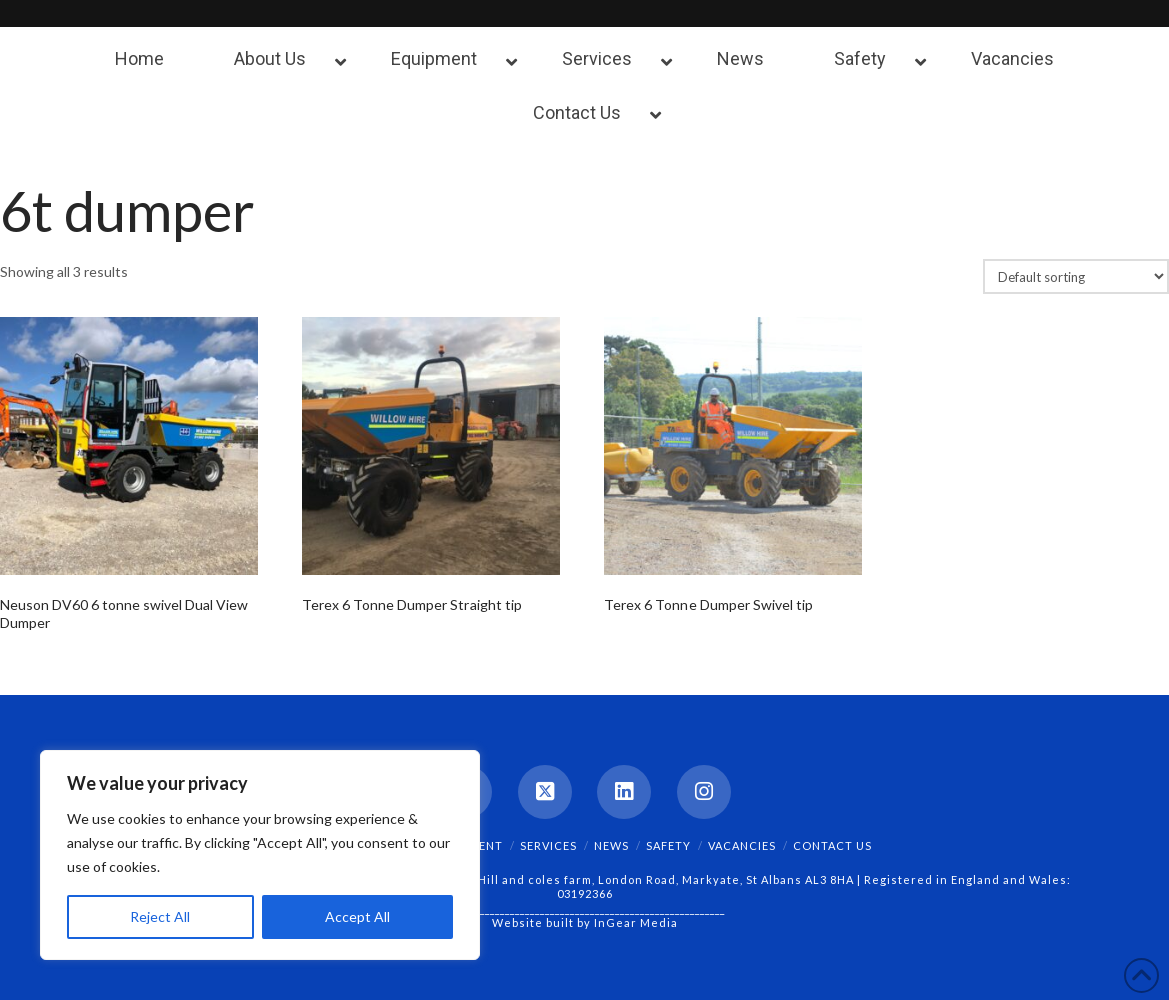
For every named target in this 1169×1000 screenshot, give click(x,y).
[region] (260, 855)
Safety (668, 845)
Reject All (160, 916)
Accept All (357, 916)
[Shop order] (1076, 276)
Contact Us (832, 845)
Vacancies (742, 845)
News (611, 845)
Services (548, 845)
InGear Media (636, 922)
